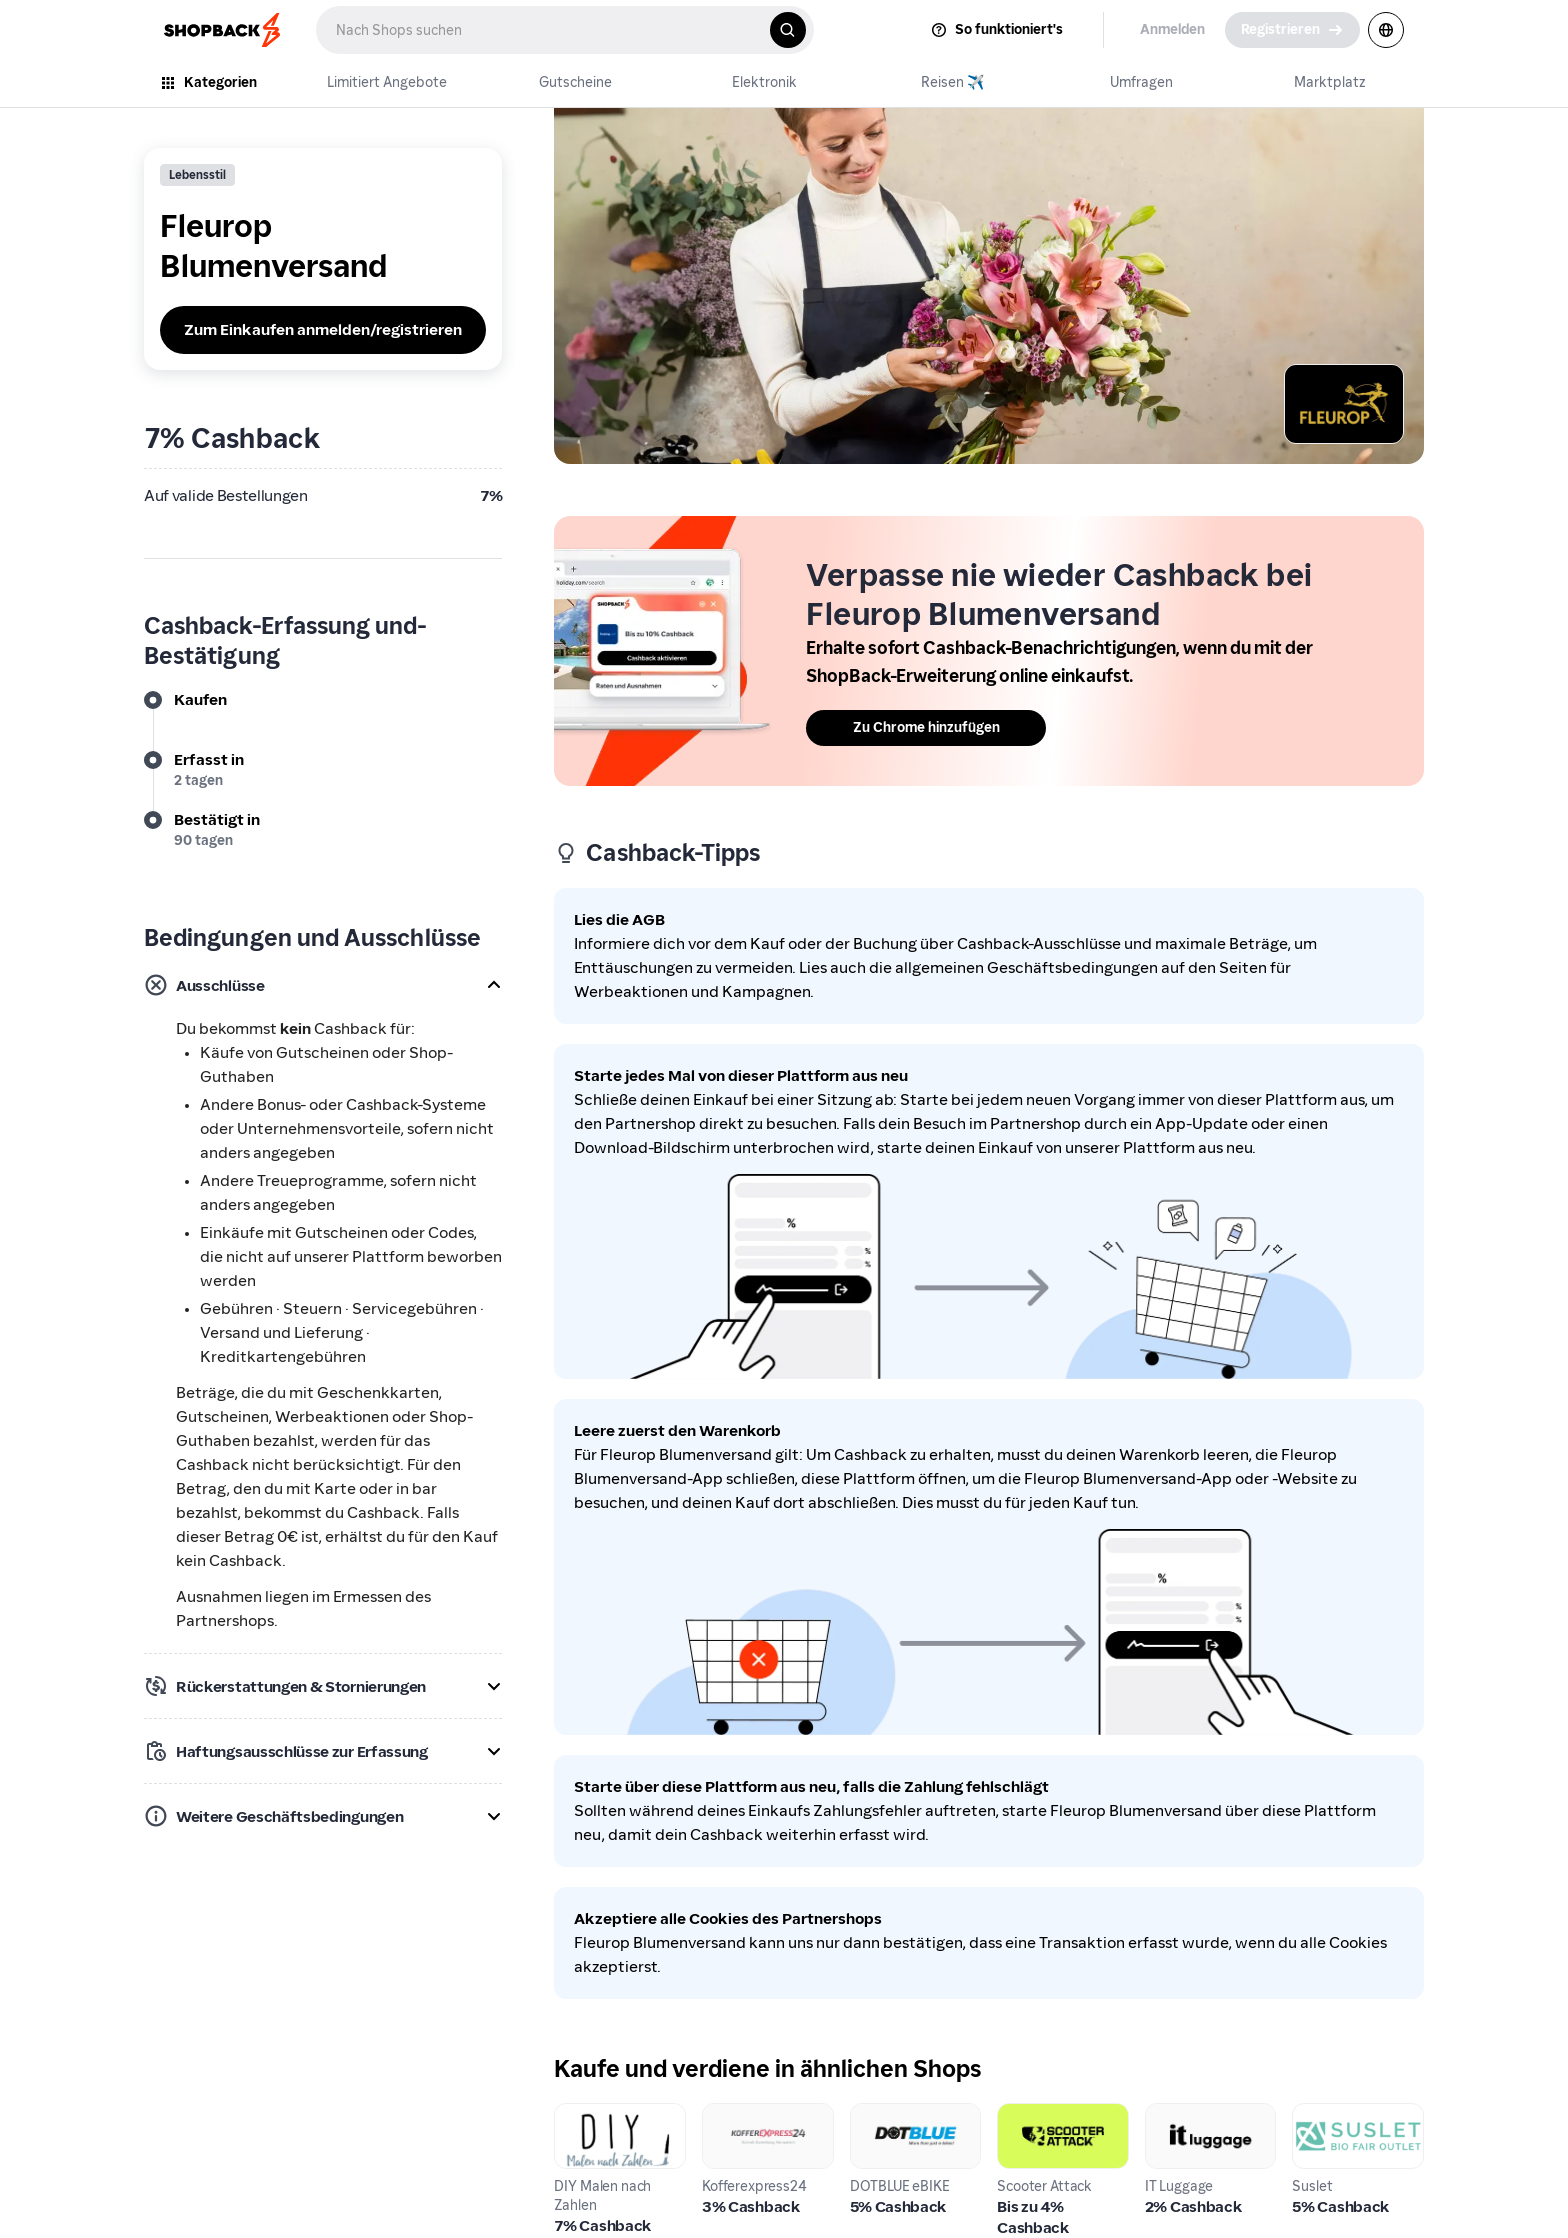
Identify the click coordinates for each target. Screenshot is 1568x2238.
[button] (323, 985)
